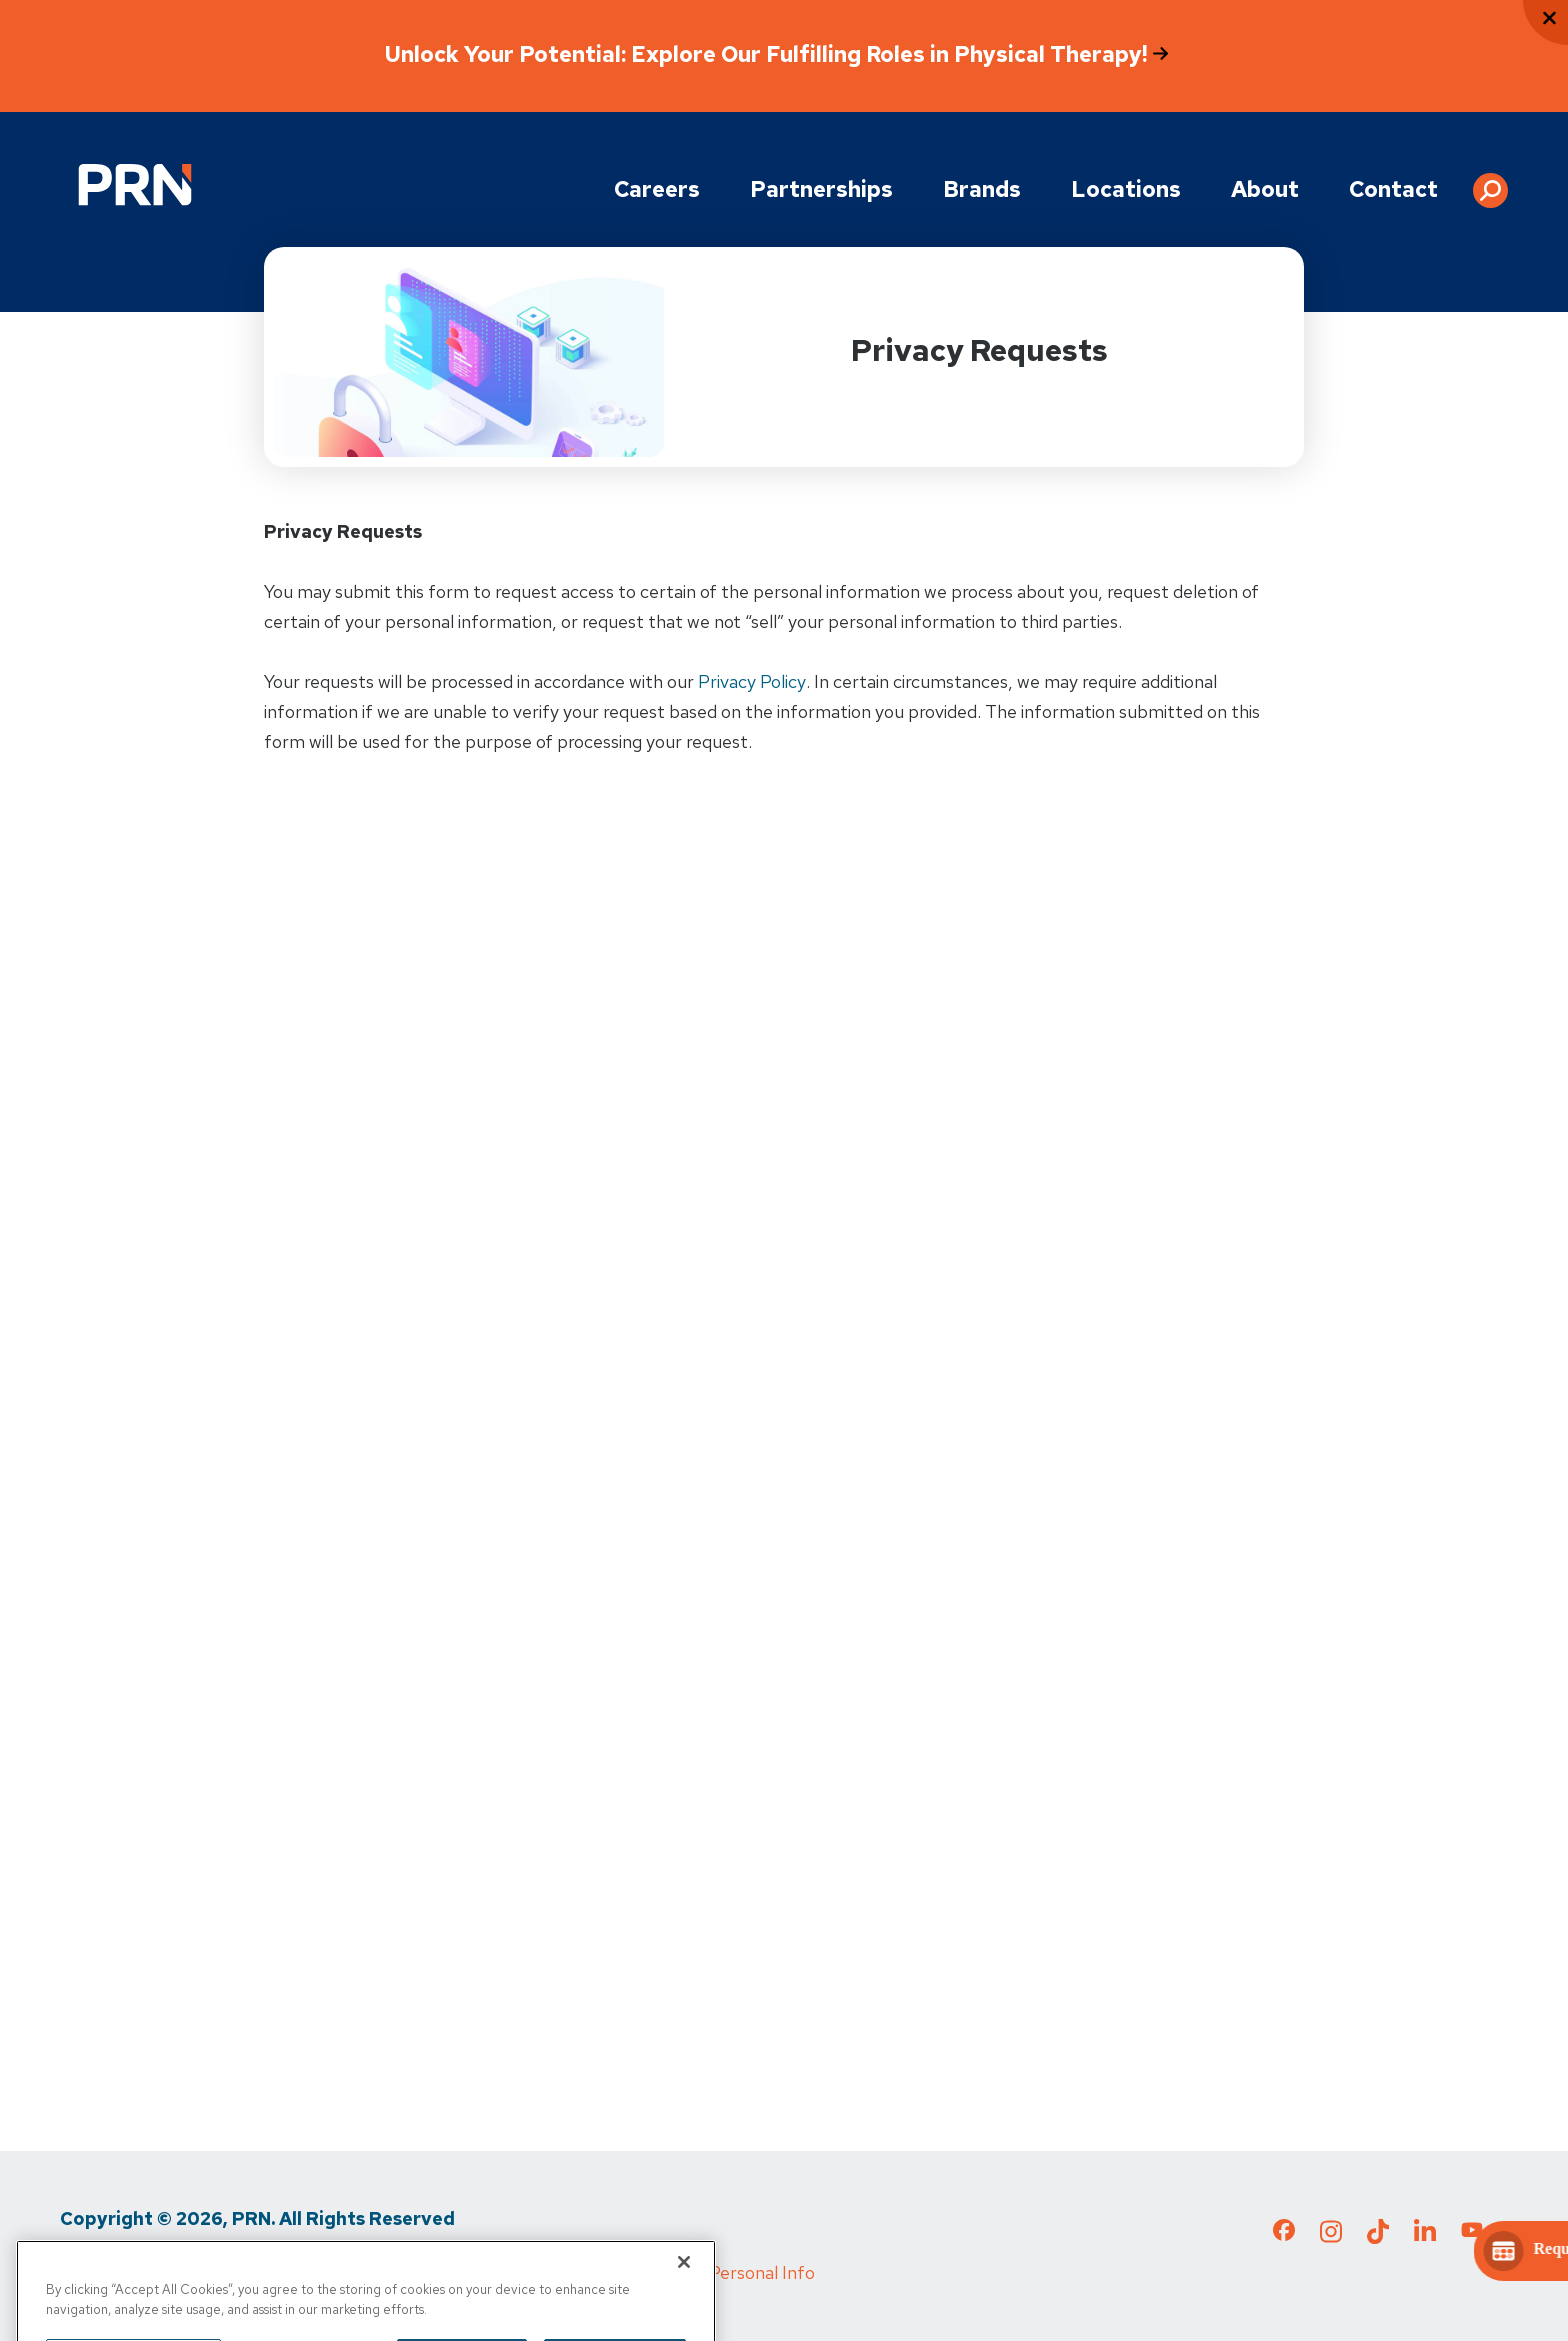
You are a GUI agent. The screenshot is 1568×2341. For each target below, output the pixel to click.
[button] (1490, 183)
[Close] (684, 2289)
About (1265, 189)
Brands (982, 189)
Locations (1126, 189)
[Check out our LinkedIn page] (1425, 2237)
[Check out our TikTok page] (1378, 2237)
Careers (657, 189)
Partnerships (821, 189)
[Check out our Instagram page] (1331, 2237)
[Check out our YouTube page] (1472, 2233)
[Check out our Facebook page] (1284, 2234)
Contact (1393, 189)
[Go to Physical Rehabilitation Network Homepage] (135, 184)
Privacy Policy (752, 681)
